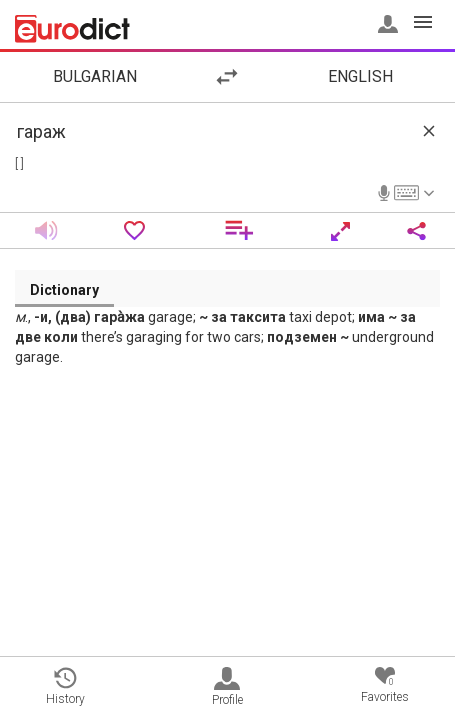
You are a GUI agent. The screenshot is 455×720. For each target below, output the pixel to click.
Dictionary (64, 290)
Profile (227, 687)
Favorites (385, 685)
